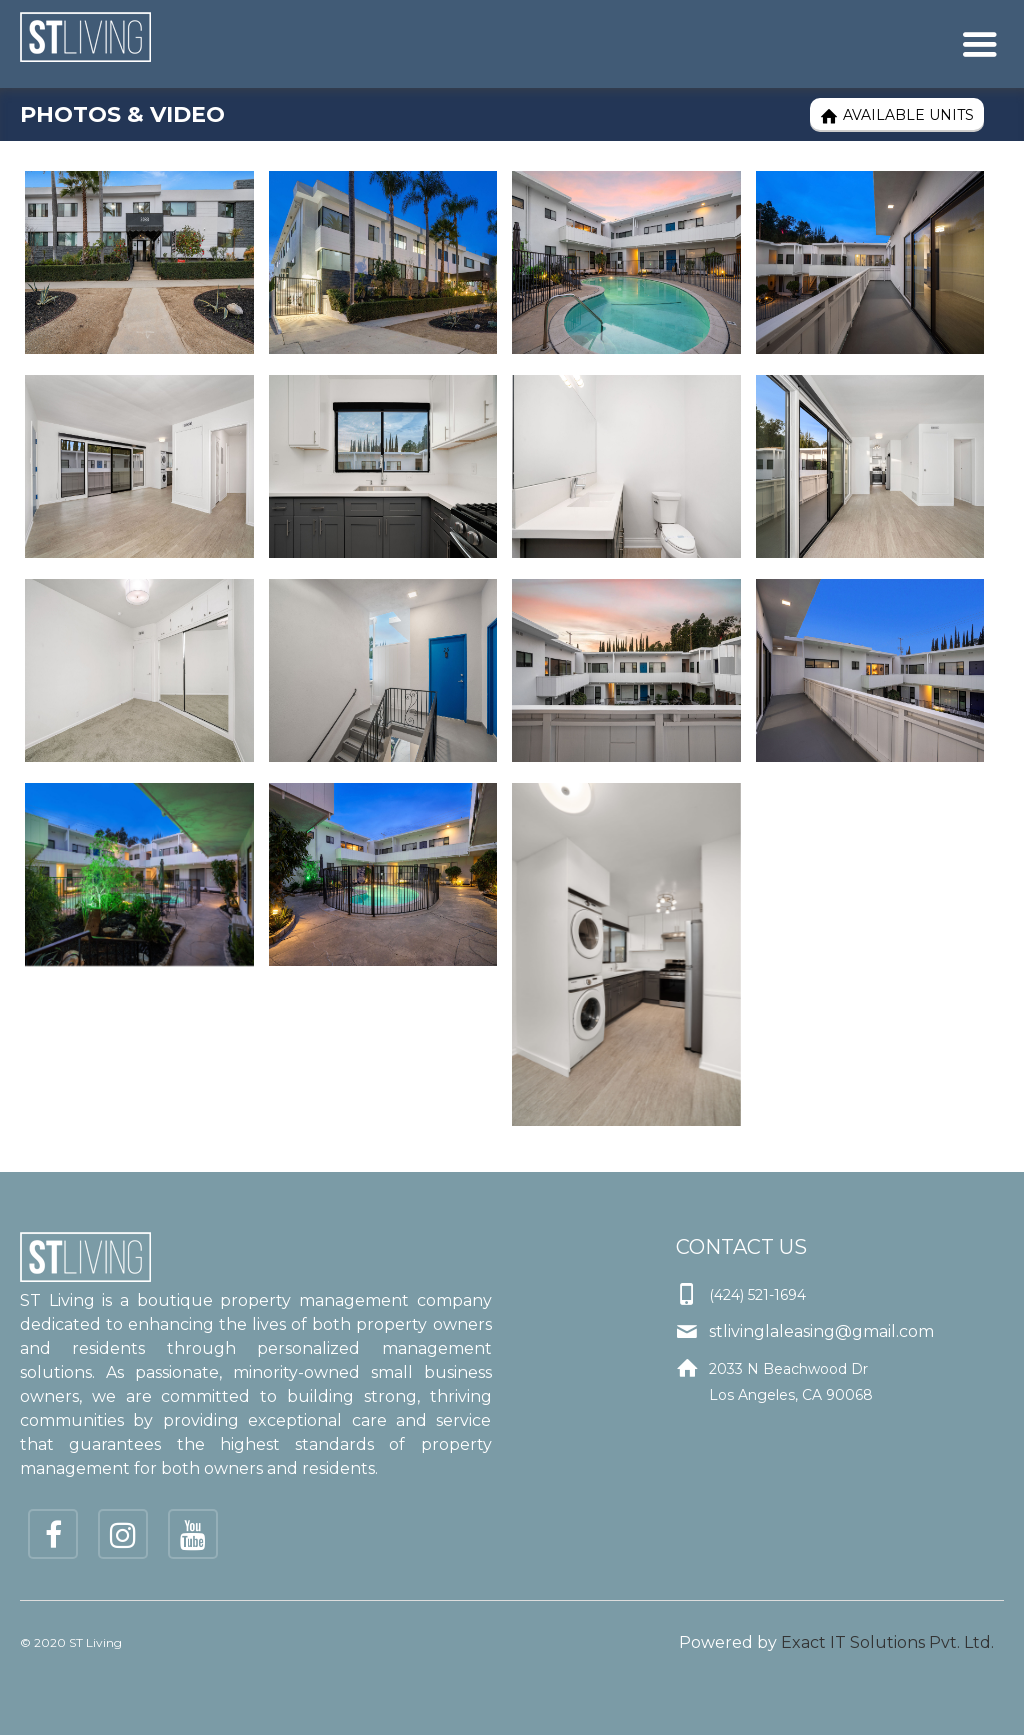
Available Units (897, 115)
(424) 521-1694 (757, 1295)
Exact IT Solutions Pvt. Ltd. (887, 1642)
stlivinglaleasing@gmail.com (821, 1331)
